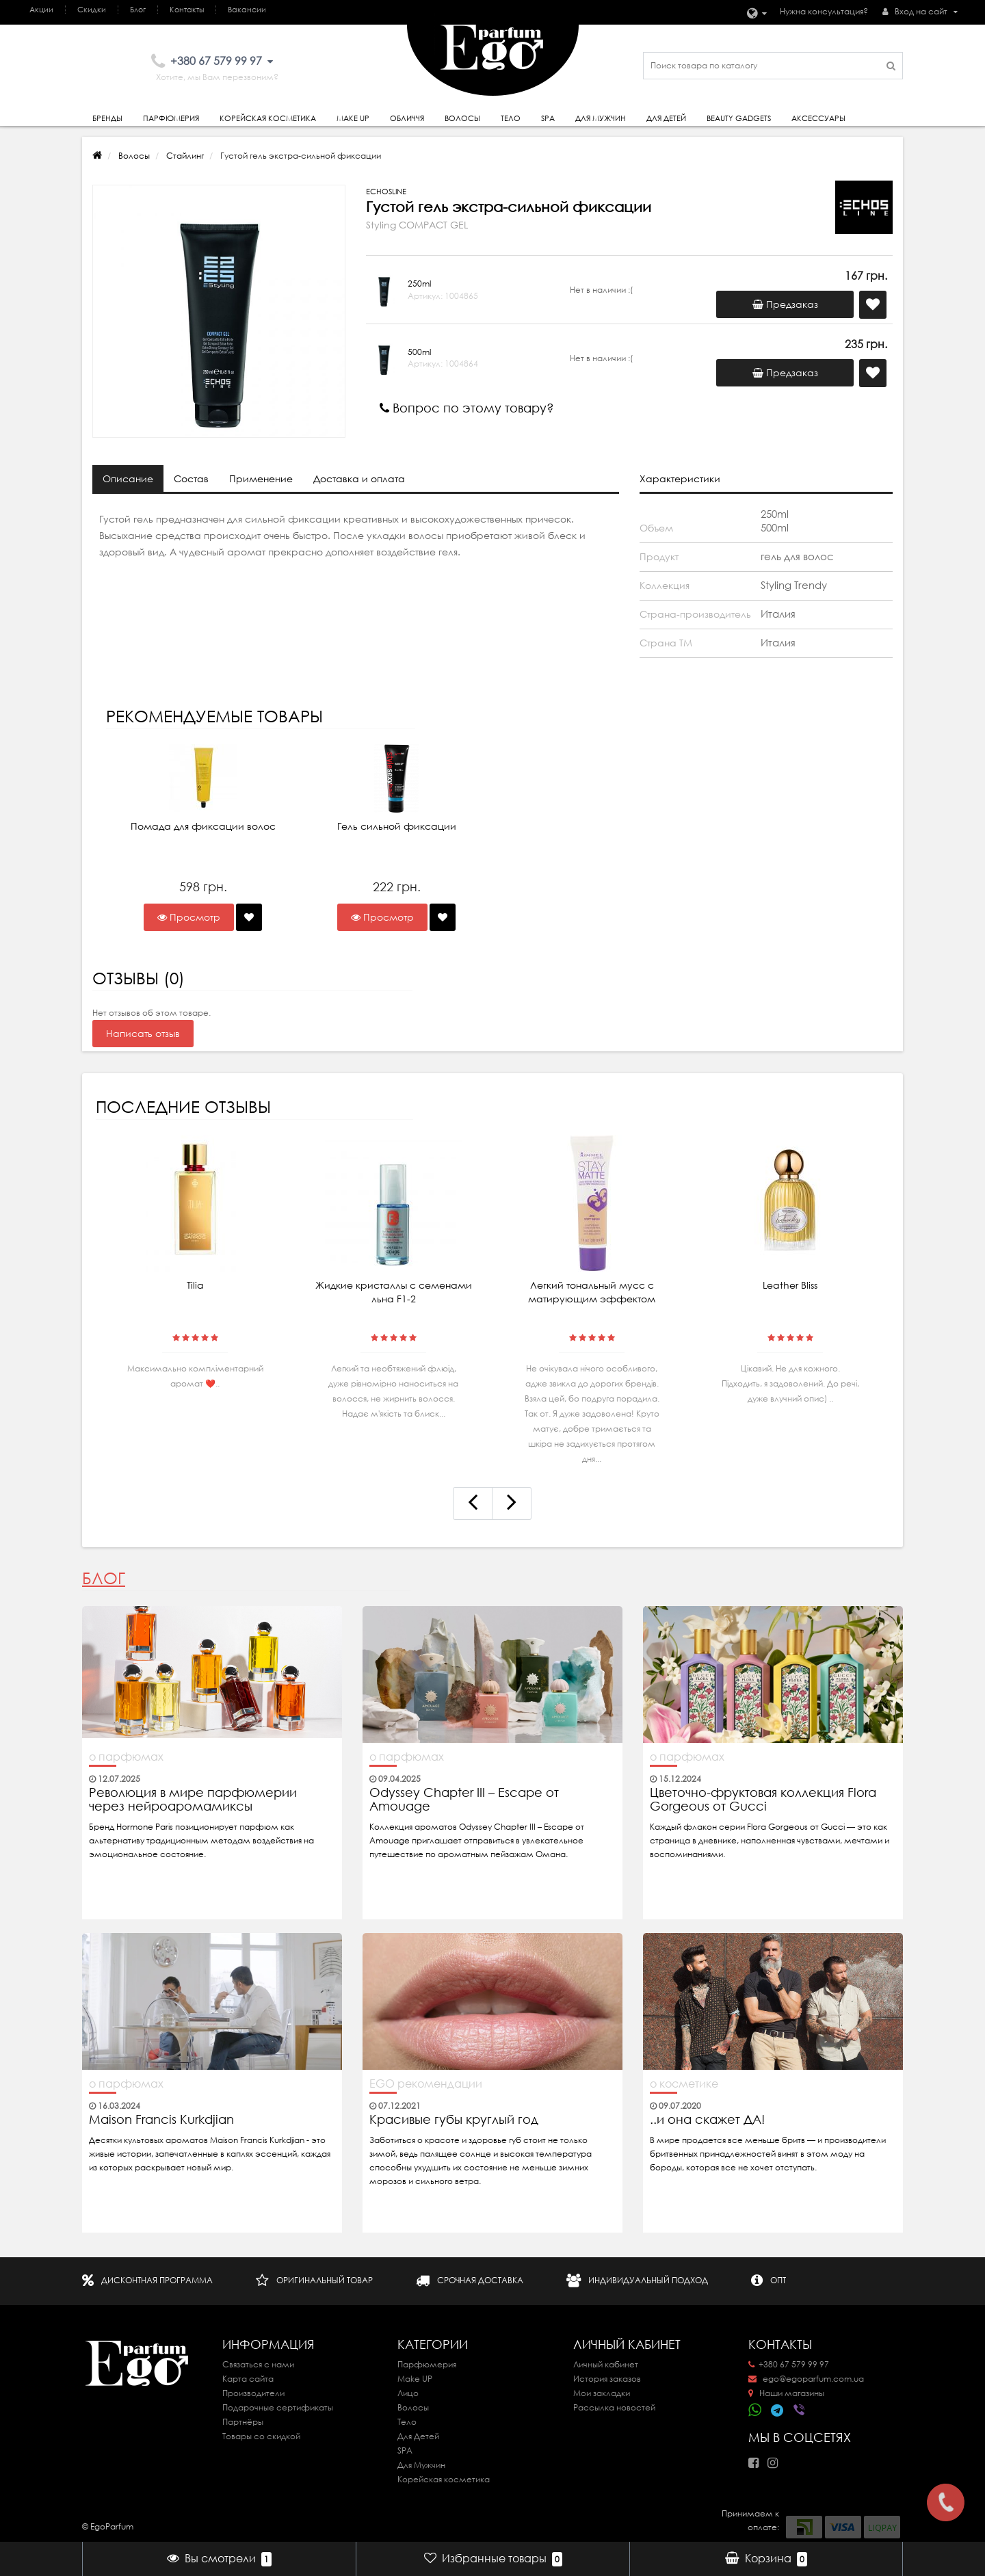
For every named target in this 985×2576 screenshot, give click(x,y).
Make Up (353, 118)
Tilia (195, 1285)
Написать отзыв (143, 1033)
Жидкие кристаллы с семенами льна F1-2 (393, 1292)
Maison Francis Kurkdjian (161, 2120)
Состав (191, 479)
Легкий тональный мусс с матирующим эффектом (591, 1292)
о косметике (684, 2083)
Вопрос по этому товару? (467, 408)
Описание (128, 479)
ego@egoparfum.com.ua (806, 2378)
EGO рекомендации (425, 2083)
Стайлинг (185, 155)
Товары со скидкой (261, 2436)
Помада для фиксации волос (203, 826)
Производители (253, 2393)
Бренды (107, 118)
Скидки (91, 9)
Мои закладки (601, 2393)
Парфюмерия (171, 118)
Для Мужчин (600, 118)
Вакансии (247, 9)
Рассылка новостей (614, 2407)
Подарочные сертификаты (277, 2407)
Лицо (408, 2393)
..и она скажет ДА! (707, 2120)
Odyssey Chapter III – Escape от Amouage (464, 1799)
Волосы (462, 118)
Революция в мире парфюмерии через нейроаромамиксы (193, 1799)
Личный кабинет (605, 2364)
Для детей (666, 118)
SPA (548, 118)
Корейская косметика (268, 118)
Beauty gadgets (739, 118)
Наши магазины (786, 2393)
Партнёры (242, 2422)
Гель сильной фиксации (396, 826)
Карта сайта (248, 2378)
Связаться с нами (258, 2364)
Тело (511, 118)
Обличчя (407, 118)
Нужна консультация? (824, 11)
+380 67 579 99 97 (788, 2364)
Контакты (187, 9)
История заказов (607, 2378)
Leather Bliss (790, 1285)
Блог (138, 9)
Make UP (414, 2378)
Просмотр (188, 917)
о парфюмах (126, 1756)
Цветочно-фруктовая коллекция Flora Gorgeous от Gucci (763, 1799)
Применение (261, 479)
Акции (41, 9)
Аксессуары (818, 118)
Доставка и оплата (359, 479)
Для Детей (418, 2436)
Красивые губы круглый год (453, 2120)
